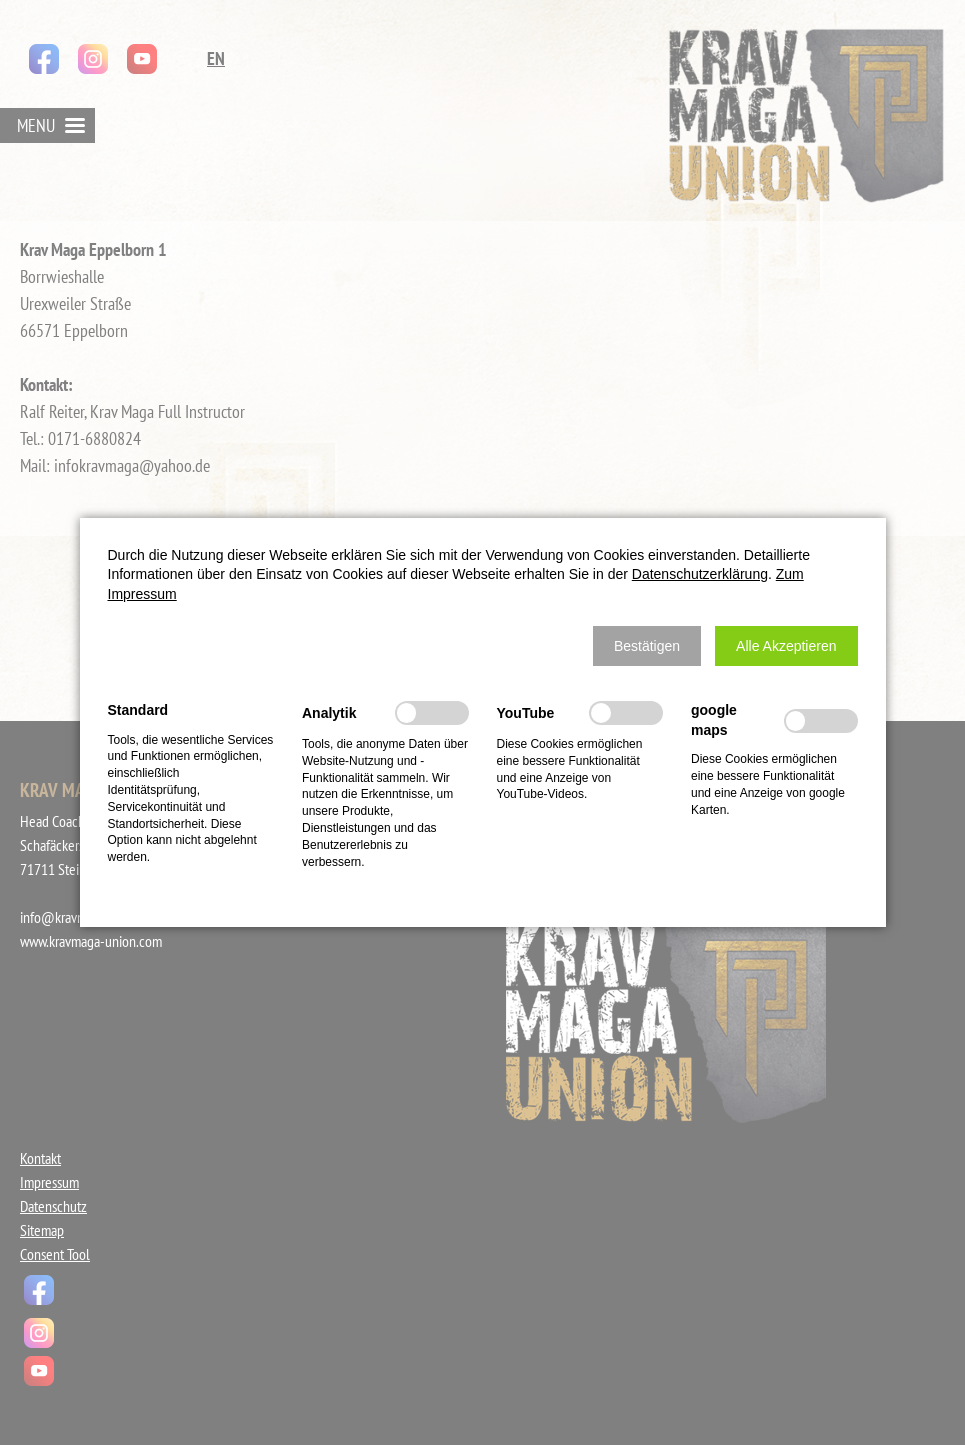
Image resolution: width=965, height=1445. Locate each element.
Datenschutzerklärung (700, 574)
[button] (647, 646)
